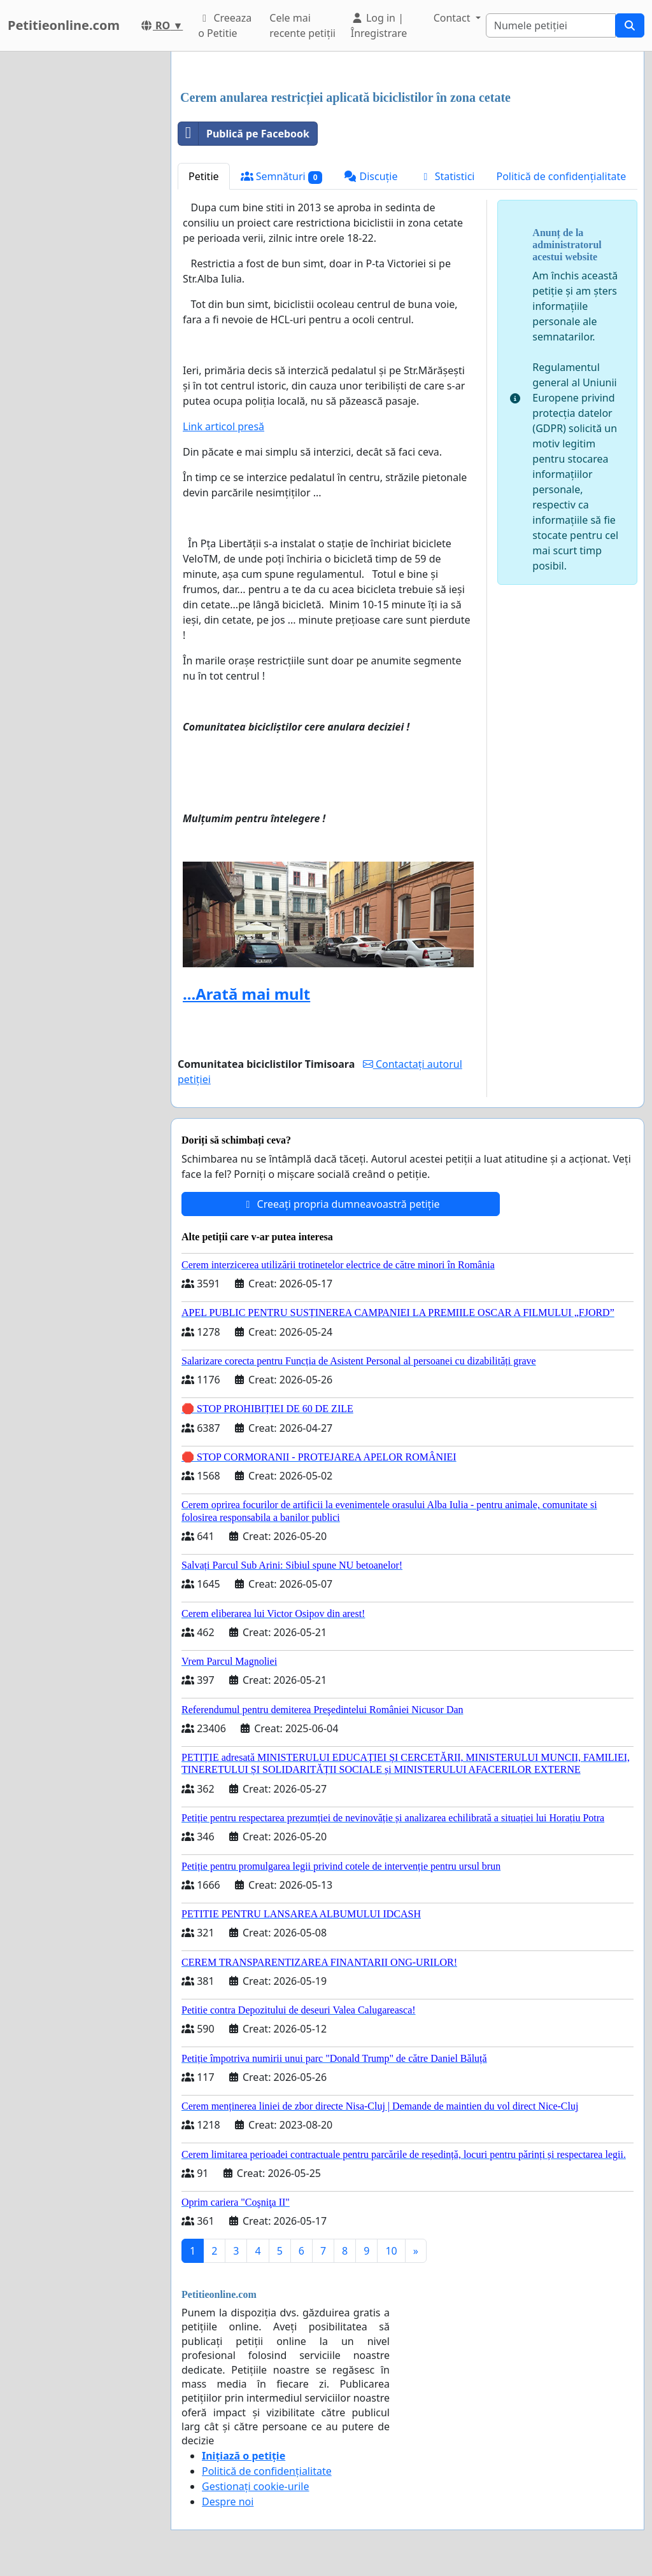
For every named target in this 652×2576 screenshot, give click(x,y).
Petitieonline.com (64, 25)
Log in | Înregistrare (379, 25)
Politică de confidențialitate (562, 176)
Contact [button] (453, 18)
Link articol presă (223, 426)
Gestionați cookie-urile (255, 2486)
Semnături (282, 176)
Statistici (447, 176)
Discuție (370, 176)
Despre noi (227, 2502)
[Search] (551, 25)
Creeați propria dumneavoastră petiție (340, 1204)
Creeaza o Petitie (225, 25)
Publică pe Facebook (243, 133)
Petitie (203, 176)
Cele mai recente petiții (302, 25)
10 (391, 2251)
